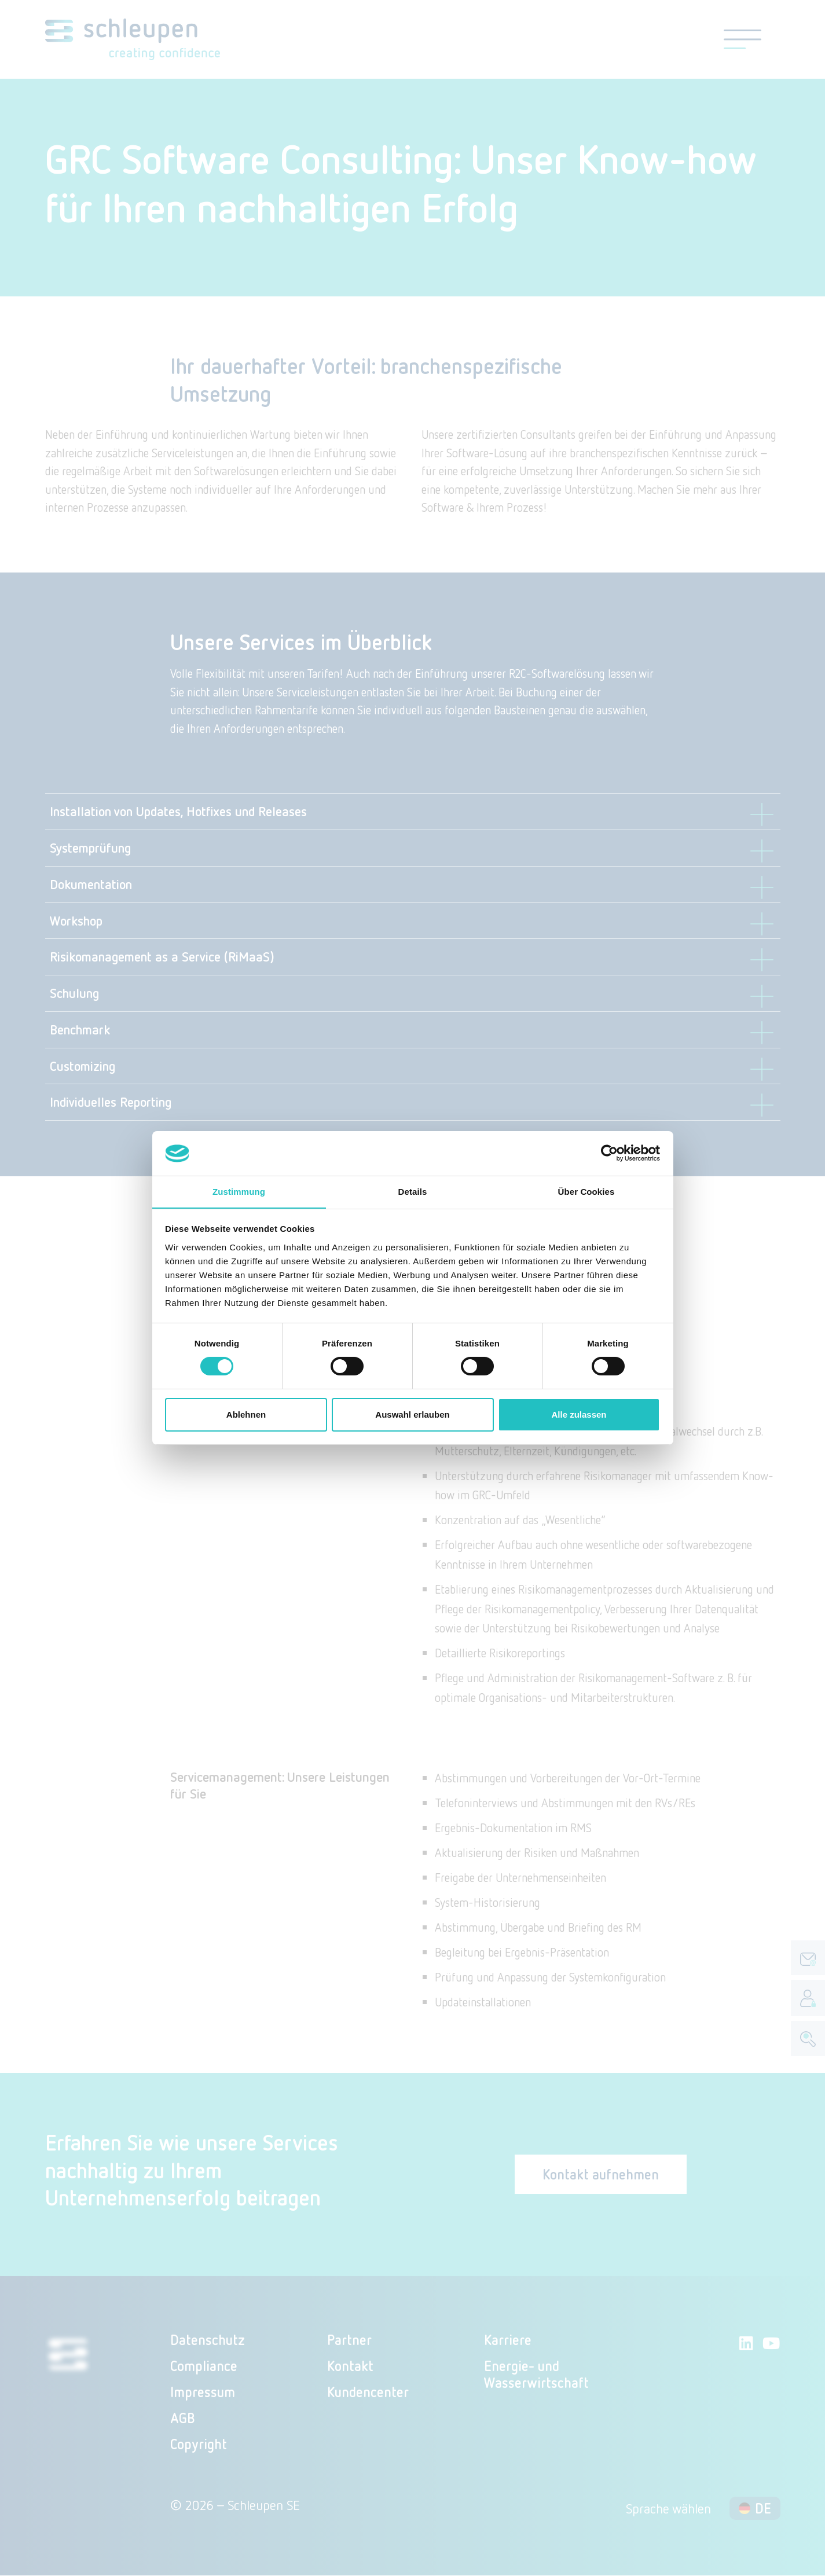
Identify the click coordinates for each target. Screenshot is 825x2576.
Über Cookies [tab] (586, 1191)
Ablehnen (246, 1414)
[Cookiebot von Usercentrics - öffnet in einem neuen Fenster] (609, 1153)
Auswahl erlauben (412, 1414)
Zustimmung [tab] (238, 1191)
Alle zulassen (578, 1414)
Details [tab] (412, 1191)
